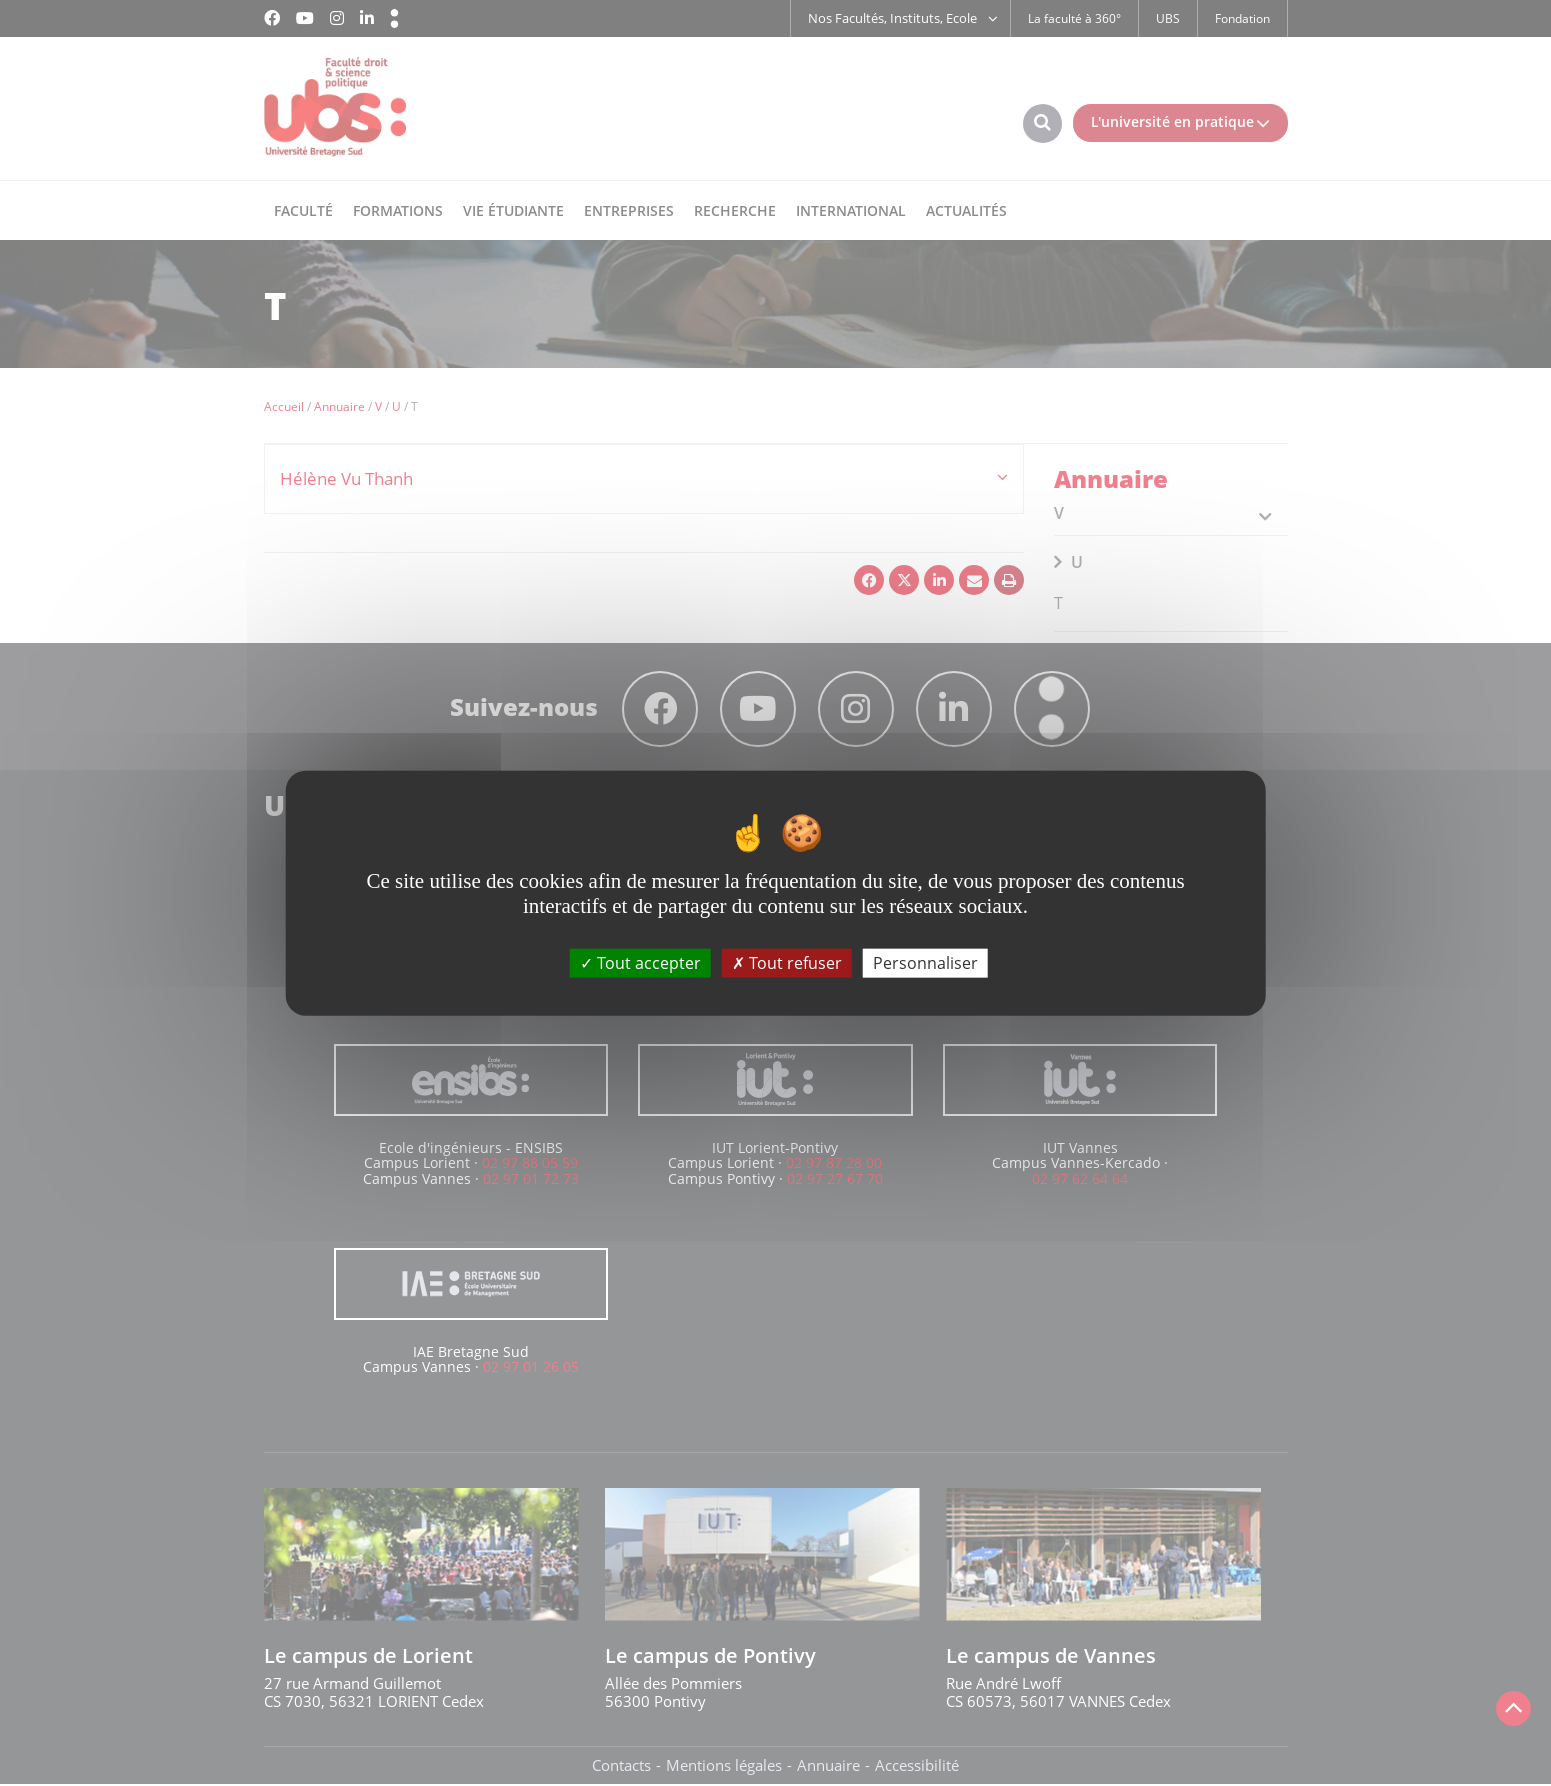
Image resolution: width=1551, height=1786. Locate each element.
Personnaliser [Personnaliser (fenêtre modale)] (925, 962)
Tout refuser (787, 962)
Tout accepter (640, 962)
